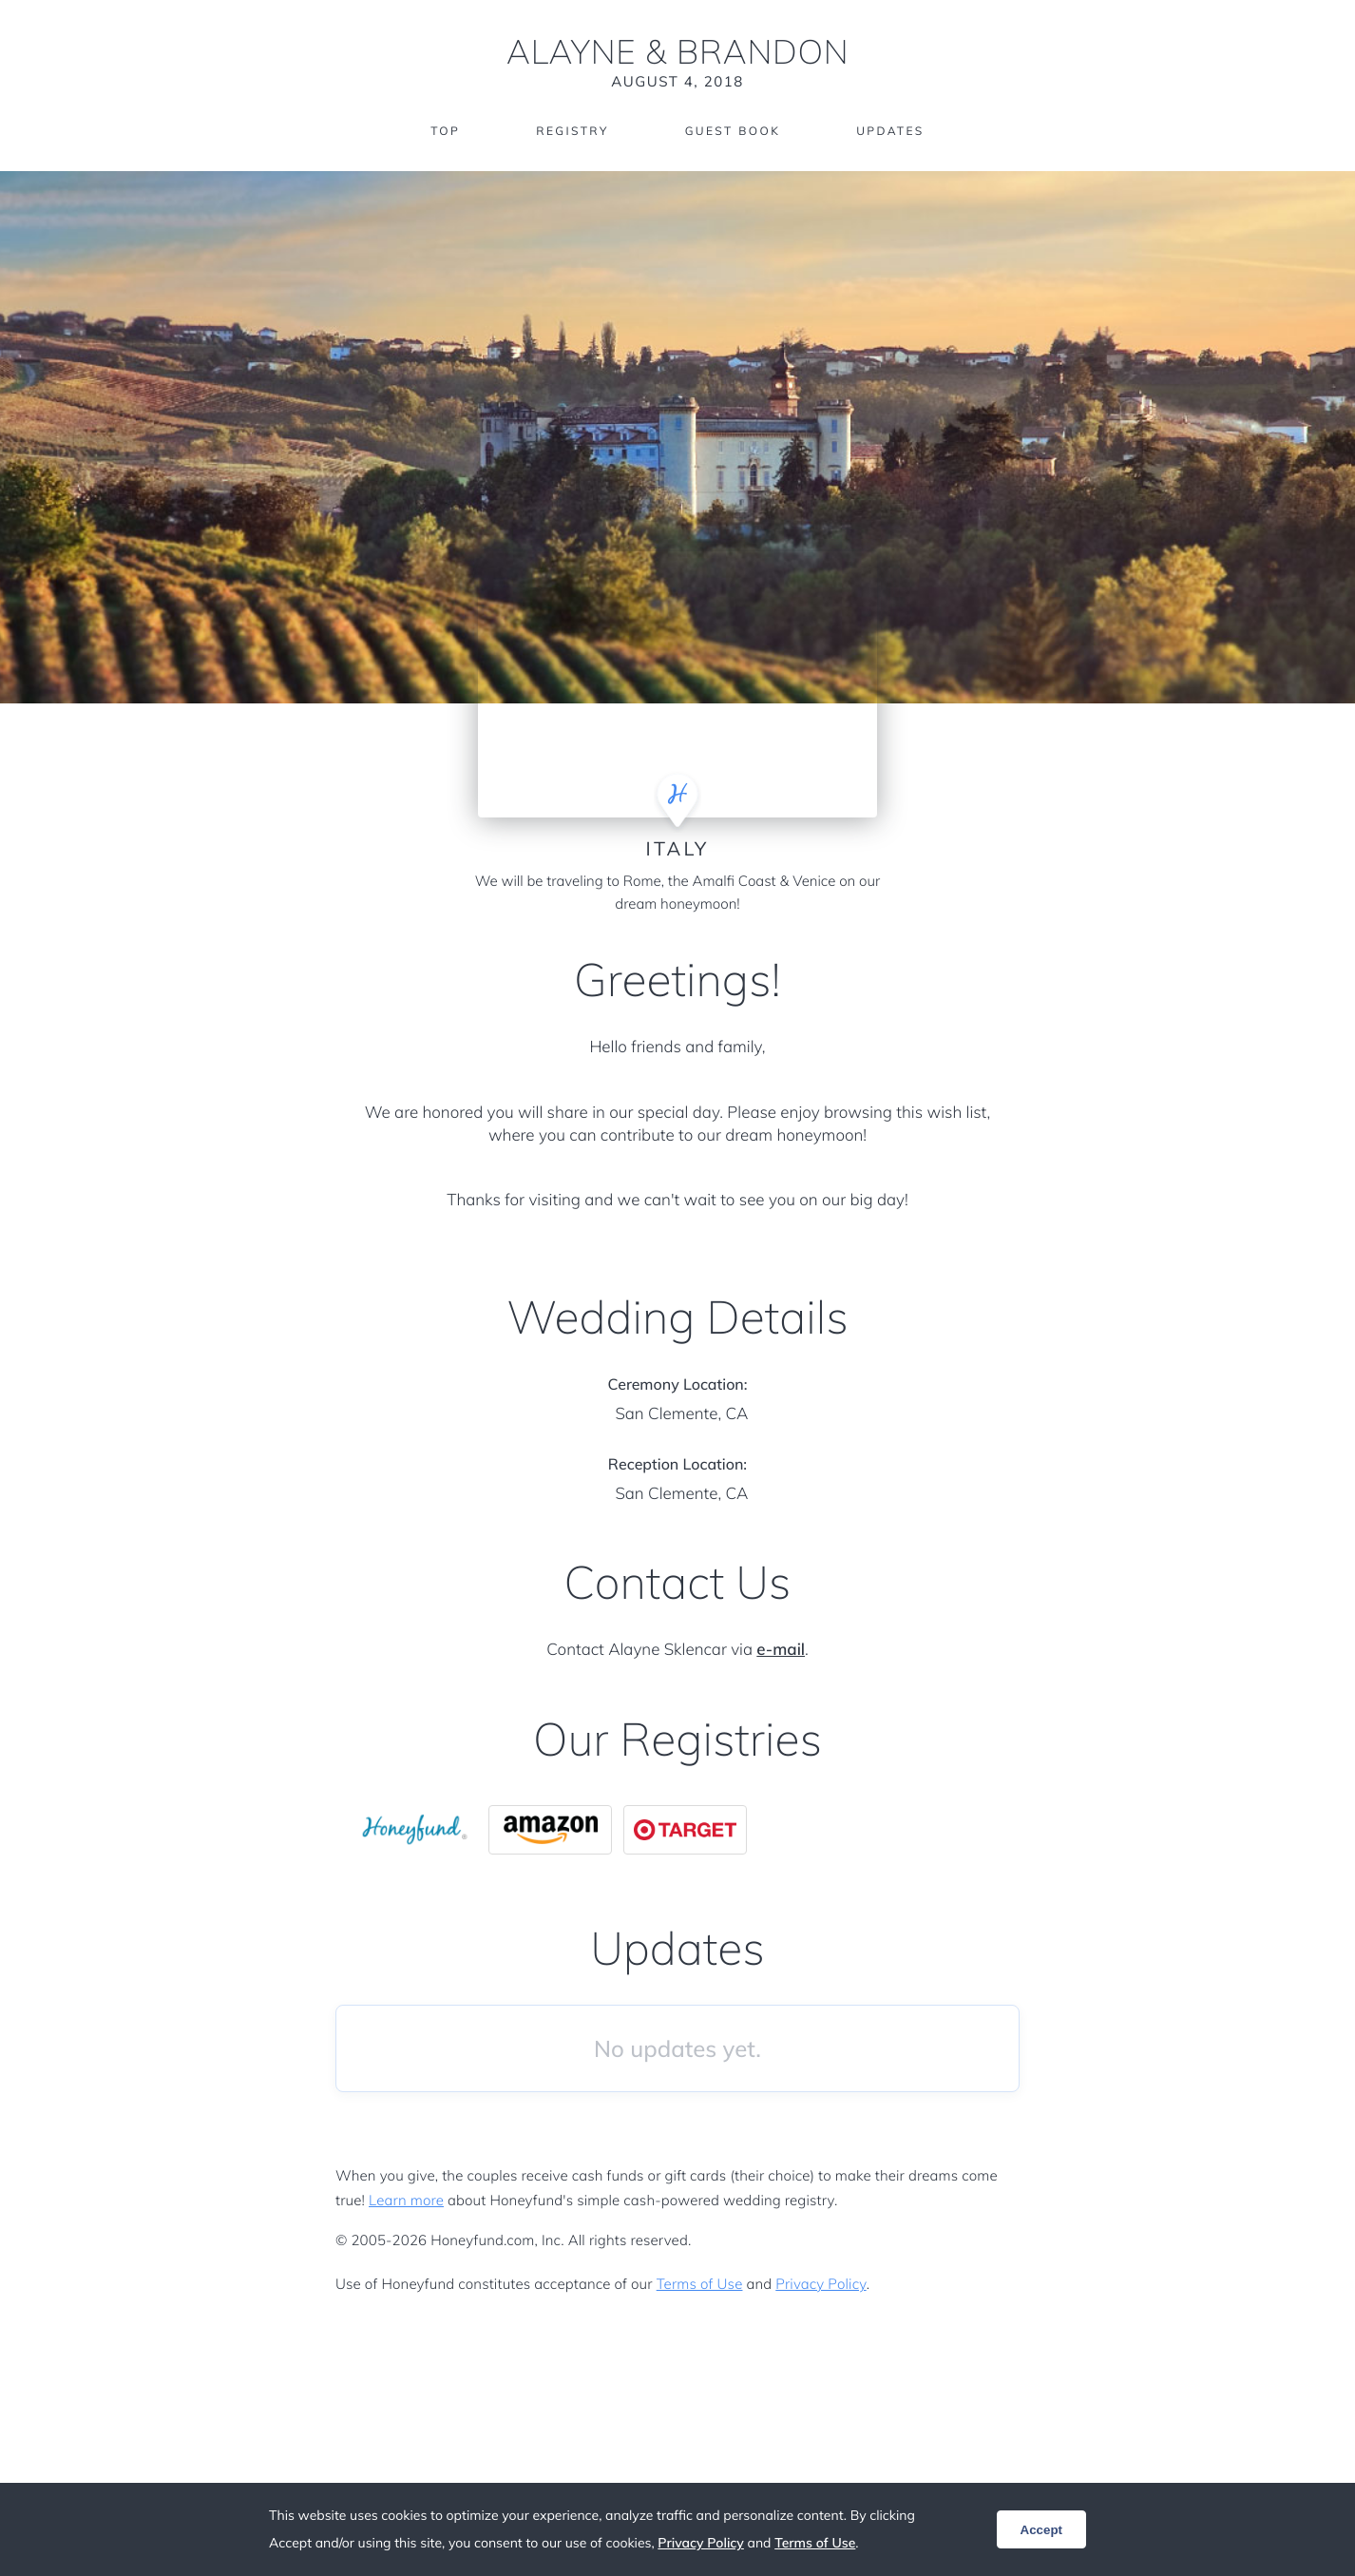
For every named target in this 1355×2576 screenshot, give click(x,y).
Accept (1041, 2530)
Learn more (406, 2200)
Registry (572, 131)
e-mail (780, 1650)
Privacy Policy (820, 2284)
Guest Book (732, 131)
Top (445, 131)
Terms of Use (700, 2284)
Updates (890, 131)
